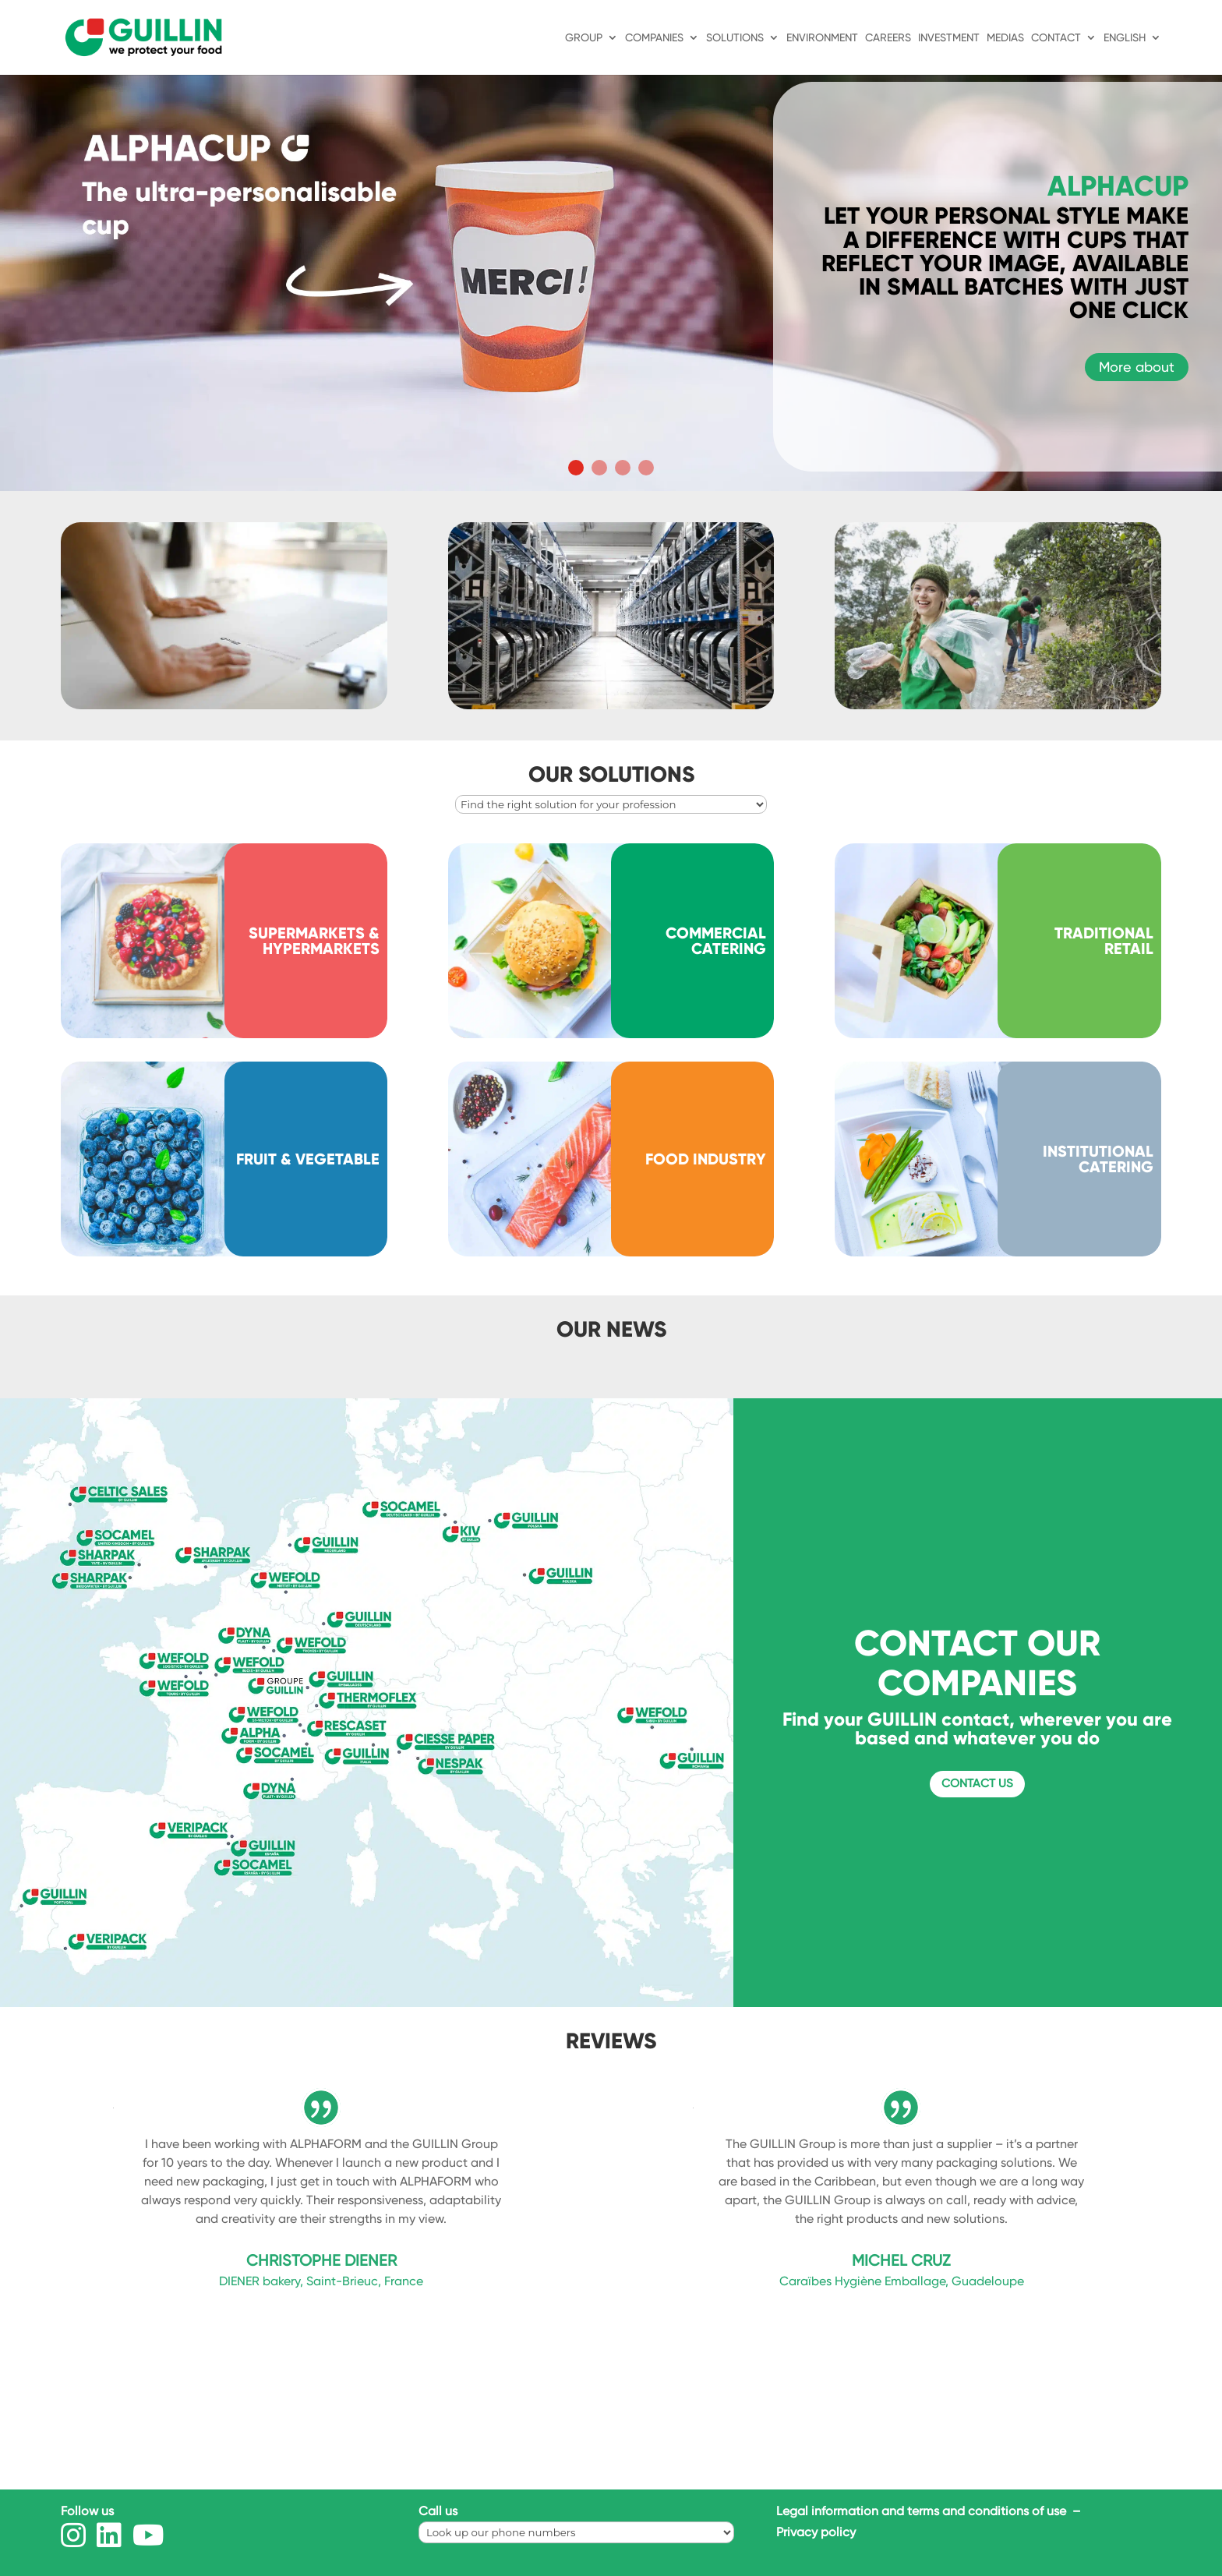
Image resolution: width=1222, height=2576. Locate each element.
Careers (888, 38)
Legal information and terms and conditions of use (922, 2511)
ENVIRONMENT (822, 38)
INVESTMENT (949, 38)
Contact (1056, 38)
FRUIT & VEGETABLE (308, 1159)
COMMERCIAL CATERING (716, 941)
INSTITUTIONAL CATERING (1098, 1159)
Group (583, 38)
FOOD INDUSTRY (705, 1159)
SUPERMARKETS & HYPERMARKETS (314, 941)
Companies (654, 38)
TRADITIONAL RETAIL (1103, 941)
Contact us (977, 1783)
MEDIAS (1005, 38)
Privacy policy (816, 2532)
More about (1136, 367)
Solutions (735, 38)
